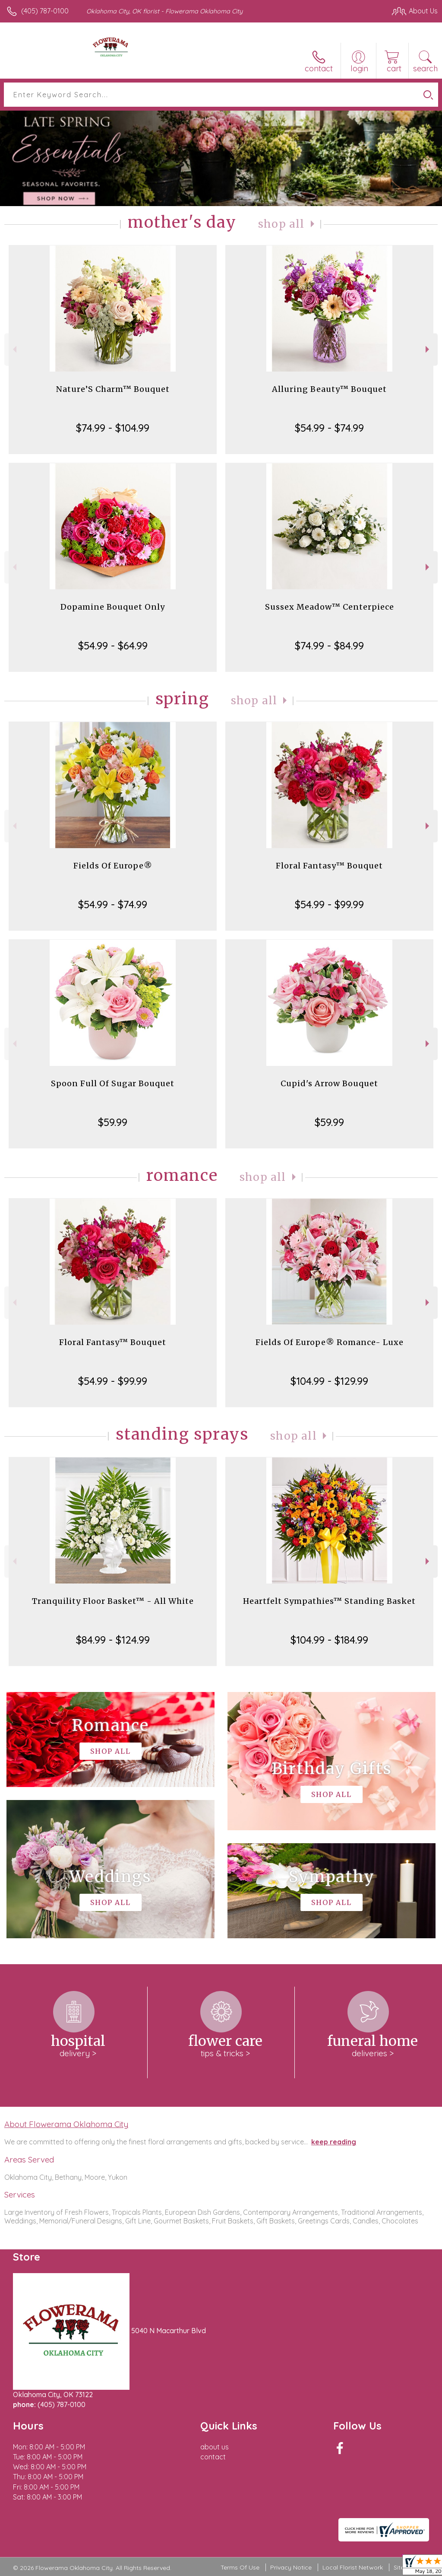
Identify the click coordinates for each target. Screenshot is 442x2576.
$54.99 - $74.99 (329, 427)
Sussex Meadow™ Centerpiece (329, 607)
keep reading (333, 2141)
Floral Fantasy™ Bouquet (329, 866)
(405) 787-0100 (45, 10)
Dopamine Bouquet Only (112, 607)
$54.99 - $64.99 (113, 645)
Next (428, 349)
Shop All (281, 224)
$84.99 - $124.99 (113, 1639)
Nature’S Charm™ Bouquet (113, 389)
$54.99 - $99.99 (329, 904)
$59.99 (112, 1122)
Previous (13, 349)
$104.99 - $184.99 (329, 1639)
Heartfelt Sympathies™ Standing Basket (329, 1601)
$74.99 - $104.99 (112, 427)
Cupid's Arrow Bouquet (329, 1083)
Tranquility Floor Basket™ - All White (113, 1601)
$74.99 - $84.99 (329, 645)
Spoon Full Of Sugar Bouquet (112, 1083)
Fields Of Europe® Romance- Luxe (330, 1342)
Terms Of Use (240, 2567)
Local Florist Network (352, 2567)
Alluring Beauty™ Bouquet (329, 389)
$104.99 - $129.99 (329, 1380)
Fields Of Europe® (112, 866)
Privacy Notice (291, 2567)
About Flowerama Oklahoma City (66, 2124)
